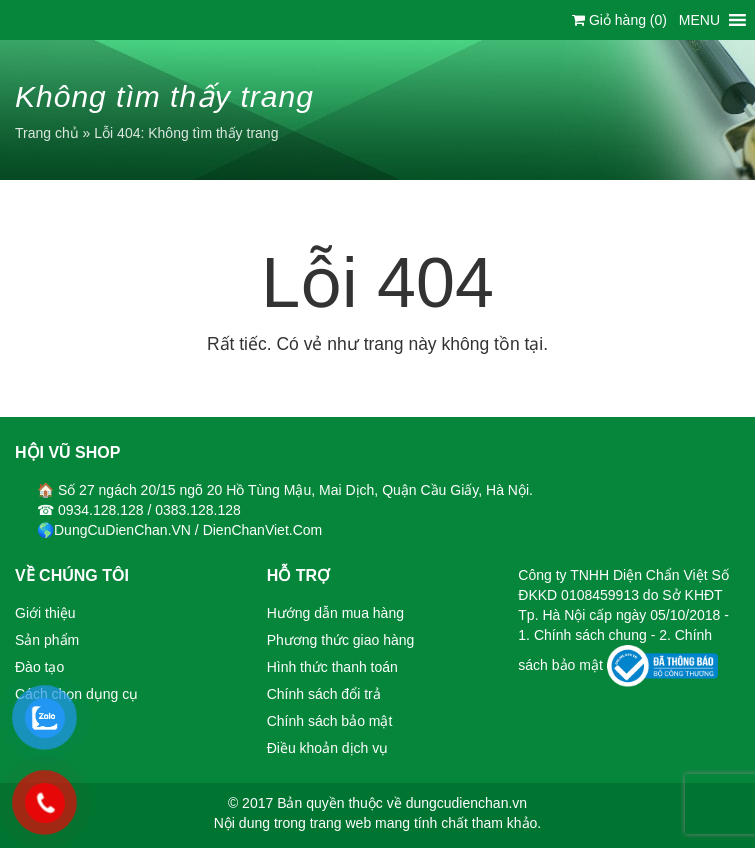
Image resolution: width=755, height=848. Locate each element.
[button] (699, 20)
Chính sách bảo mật (330, 721)
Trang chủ (47, 133)
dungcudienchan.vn (466, 803)
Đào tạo (39, 667)
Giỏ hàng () (619, 20)
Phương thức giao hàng (341, 640)
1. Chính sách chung (584, 635)
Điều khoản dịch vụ (328, 748)
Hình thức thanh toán (332, 667)
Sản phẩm (47, 640)
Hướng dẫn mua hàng (335, 613)
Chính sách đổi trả (324, 694)
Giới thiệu (45, 613)
